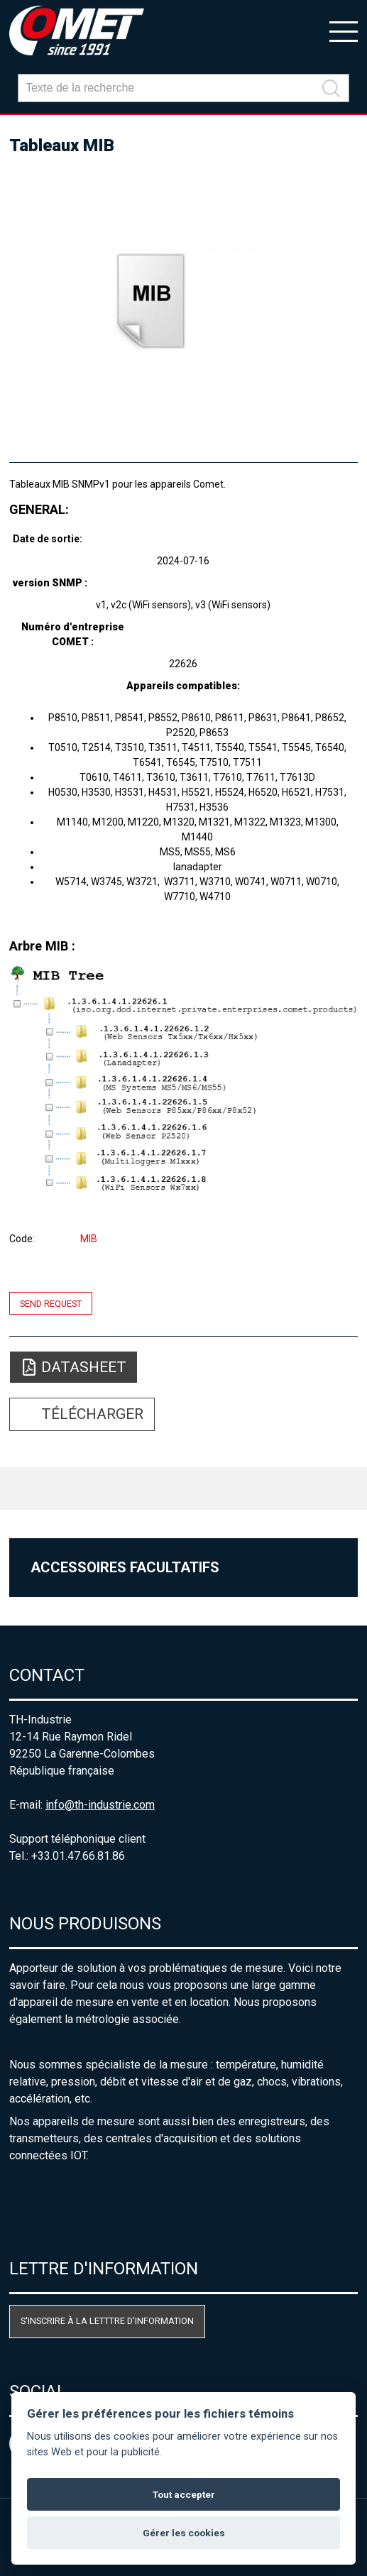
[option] (183, 302)
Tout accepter (184, 2494)
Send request (51, 1303)
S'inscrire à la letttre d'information (107, 2320)
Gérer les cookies (184, 2532)
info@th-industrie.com (100, 1805)
